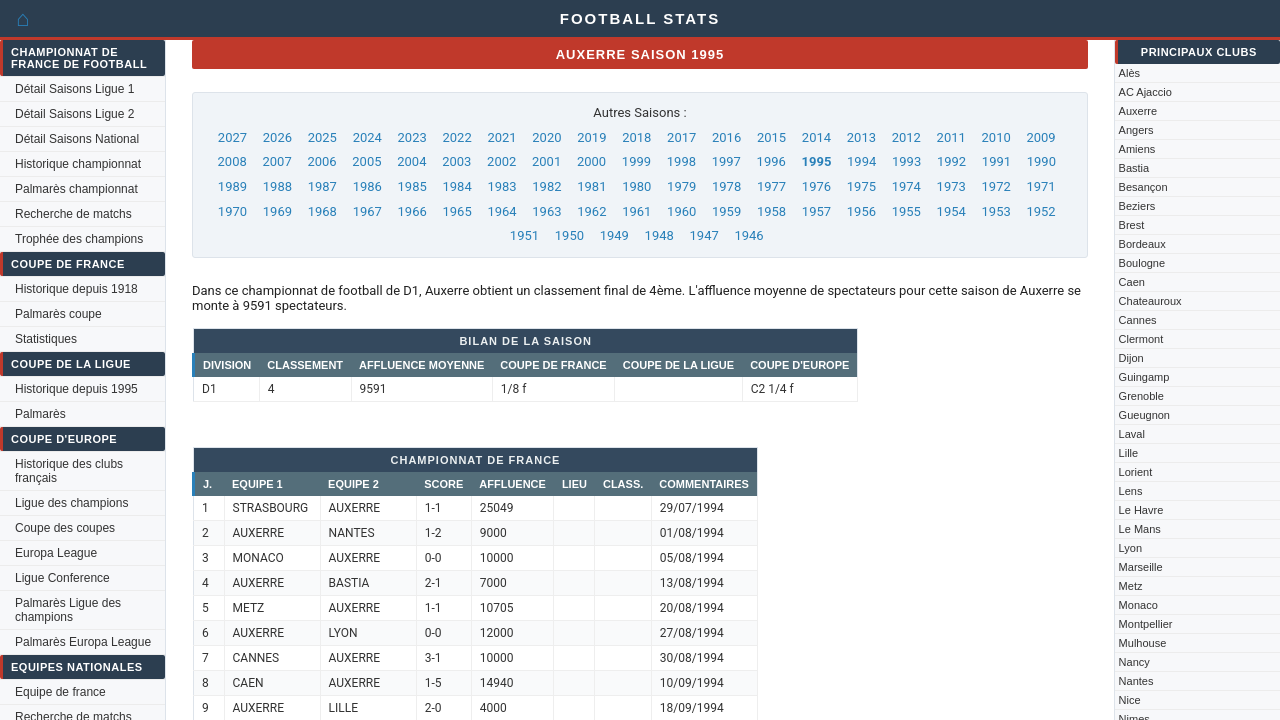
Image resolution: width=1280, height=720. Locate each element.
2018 (636, 137)
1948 (659, 235)
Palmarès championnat (76, 189)
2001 (546, 161)
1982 (546, 186)
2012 (906, 137)
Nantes (1136, 681)
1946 (748, 235)
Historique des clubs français (69, 471)
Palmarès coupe (58, 314)
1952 (1040, 211)
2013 (861, 137)
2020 (546, 137)
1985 (412, 186)
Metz (1131, 586)
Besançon (1143, 187)
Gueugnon (1144, 415)
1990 (1041, 161)
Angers (1136, 130)
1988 (277, 186)
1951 (524, 235)
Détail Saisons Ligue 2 (74, 114)
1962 (591, 211)
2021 (501, 137)
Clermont (1141, 339)
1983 (501, 186)
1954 (951, 211)
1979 (681, 186)
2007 (276, 161)
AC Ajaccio (1145, 92)
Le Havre (1141, 510)
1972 (996, 186)
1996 (771, 161)
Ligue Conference (62, 578)
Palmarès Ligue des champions (68, 610)
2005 (366, 161)
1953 (996, 211)
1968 (322, 211)
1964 (501, 211)
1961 (636, 211)
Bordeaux (1142, 244)
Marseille (1141, 567)
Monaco (1138, 605)
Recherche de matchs (73, 214)
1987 (322, 186)
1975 (861, 186)
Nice (1130, 700)
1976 (816, 186)
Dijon (1131, 358)
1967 (367, 211)
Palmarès (40, 414)
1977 (771, 186)
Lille (1129, 453)
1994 (861, 161)
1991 (996, 161)
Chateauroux (1150, 301)
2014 (816, 137)
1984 (456, 186)
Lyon (1130, 548)
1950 (569, 235)
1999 (636, 161)
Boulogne (1142, 263)
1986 (367, 186)
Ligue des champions (71, 503)
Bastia (1134, 168)
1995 (817, 161)
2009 (1040, 137)
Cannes (1138, 320)
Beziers (1137, 206)
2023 (412, 137)
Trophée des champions (79, 239)
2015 (771, 137)
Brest (1132, 225)
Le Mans (1140, 529)
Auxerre (1138, 111)
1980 (636, 186)
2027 (232, 137)
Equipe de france (60, 692)
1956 (861, 211)
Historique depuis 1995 (76, 389)
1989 (232, 186)
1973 (951, 186)
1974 (906, 186)
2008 (232, 161)
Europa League (56, 553)
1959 (726, 211)
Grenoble (1141, 396)
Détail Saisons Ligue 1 (74, 89)
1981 (591, 186)
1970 (232, 211)
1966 (412, 211)
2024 (367, 137)
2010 (996, 137)
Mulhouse (1143, 643)
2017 (681, 137)
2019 (591, 137)
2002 (501, 161)
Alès (1129, 73)
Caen (1132, 282)
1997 (726, 161)
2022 (456, 137)
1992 (951, 161)
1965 (456, 211)
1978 (726, 186)
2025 (322, 137)
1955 (906, 211)
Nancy (1134, 662)
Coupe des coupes (65, 528)
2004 (411, 161)
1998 (681, 161)
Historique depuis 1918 (76, 289)
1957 (816, 211)
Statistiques (46, 339)
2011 (951, 137)
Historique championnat (78, 164)
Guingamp (1144, 377)
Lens (1131, 491)
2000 (591, 161)
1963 (546, 211)
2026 (277, 137)
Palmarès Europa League (83, 642)
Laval (1132, 434)
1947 (704, 235)
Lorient (1136, 472)
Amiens (1137, 149)
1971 (1040, 186)
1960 (681, 211)
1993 (906, 161)
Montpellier (1146, 624)
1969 (277, 211)
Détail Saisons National (77, 139)
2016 (726, 137)
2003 (456, 161)
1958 (771, 211)
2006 (321, 161)
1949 (614, 235)
